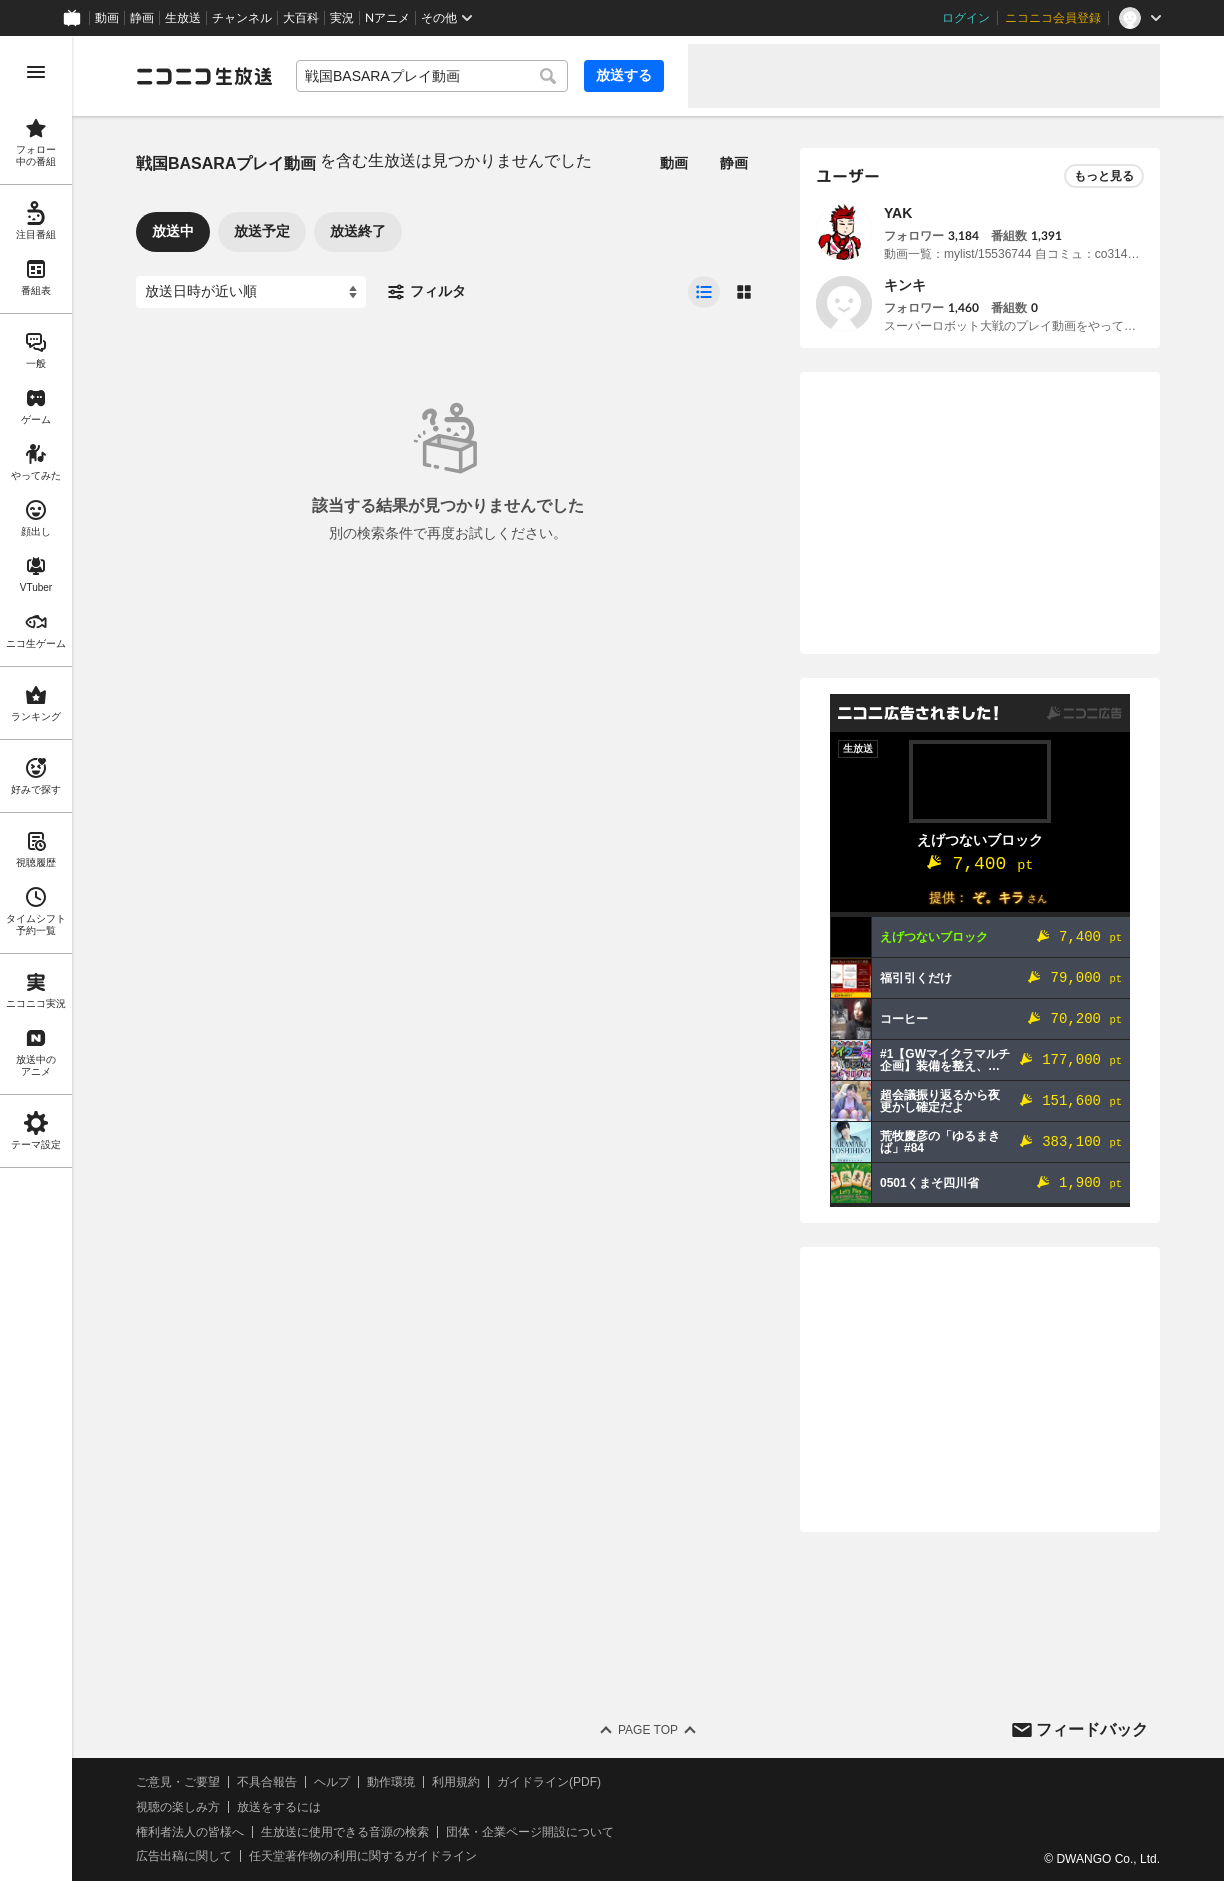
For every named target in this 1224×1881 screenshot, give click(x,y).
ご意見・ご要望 (178, 1782)
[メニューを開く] (36, 72)
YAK (898, 213)
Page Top (648, 1730)
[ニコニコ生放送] (204, 76)
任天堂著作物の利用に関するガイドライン (363, 1856)
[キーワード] (432, 76)
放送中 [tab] (173, 231)
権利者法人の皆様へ (190, 1832)
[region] (36, 958)
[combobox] (432, 76)
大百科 (301, 18)
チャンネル (242, 18)
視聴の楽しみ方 (178, 1807)
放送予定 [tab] (262, 231)
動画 (107, 18)
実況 (342, 18)
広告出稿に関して (184, 1856)
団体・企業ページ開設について (530, 1832)
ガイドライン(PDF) (549, 1782)
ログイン (966, 18)
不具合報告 (267, 1782)
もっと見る (1104, 176)
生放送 (183, 18)
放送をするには (279, 1807)
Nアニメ (387, 18)
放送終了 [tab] (358, 231)
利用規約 (456, 1782)
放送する (624, 75)
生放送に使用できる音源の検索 (345, 1832)
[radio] (704, 292)
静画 (142, 18)
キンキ (905, 285)
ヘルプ (332, 1782)
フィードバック (1092, 1729)
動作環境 (391, 1782)
